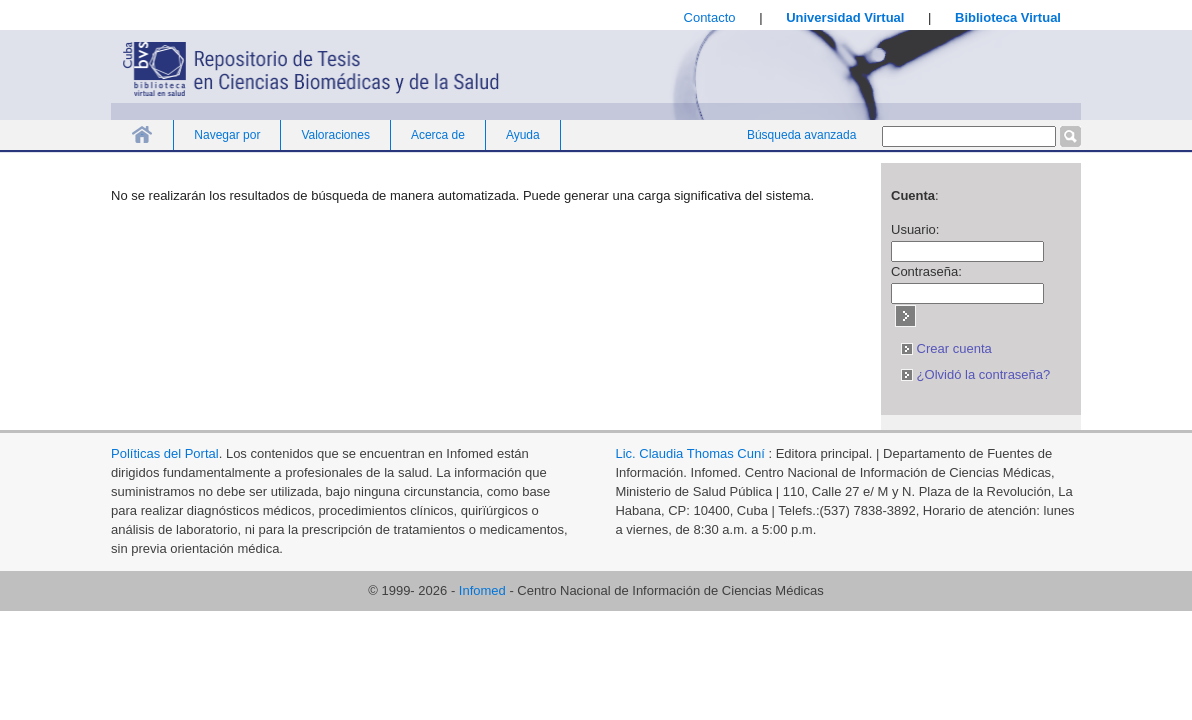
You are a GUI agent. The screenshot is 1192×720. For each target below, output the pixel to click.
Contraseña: (926, 271)
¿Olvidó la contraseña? (975, 374)
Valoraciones (335, 135)
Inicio (142, 134)
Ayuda (523, 135)
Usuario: (915, 229)
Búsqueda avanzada (801, 135)
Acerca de (438, 135)
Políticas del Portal (165, 453)
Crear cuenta (946, 348)
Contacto (710, 17)
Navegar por (227, 135)
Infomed (482, 590)
